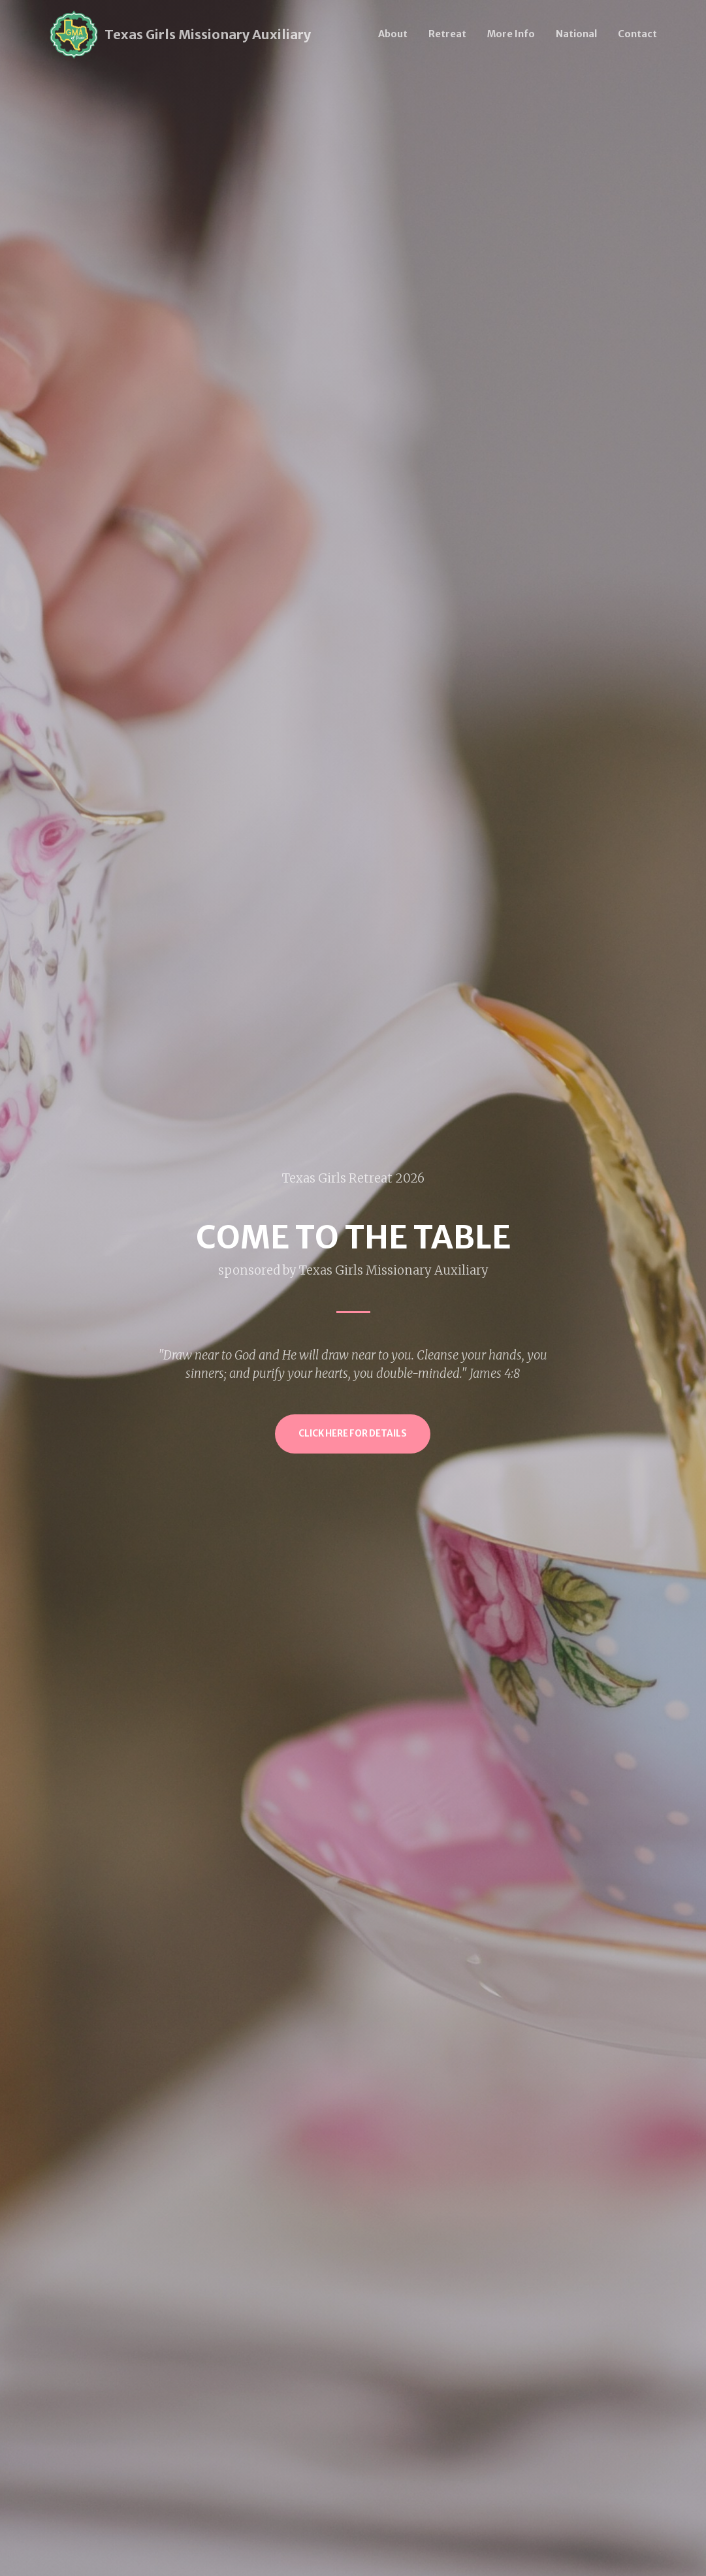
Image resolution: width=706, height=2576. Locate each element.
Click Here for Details (352, 1433)
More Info (511, 34)
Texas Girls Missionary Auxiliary (207, 34)
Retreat (447, 34)
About (393, 34)
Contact (637, 34)
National (576, 34)
